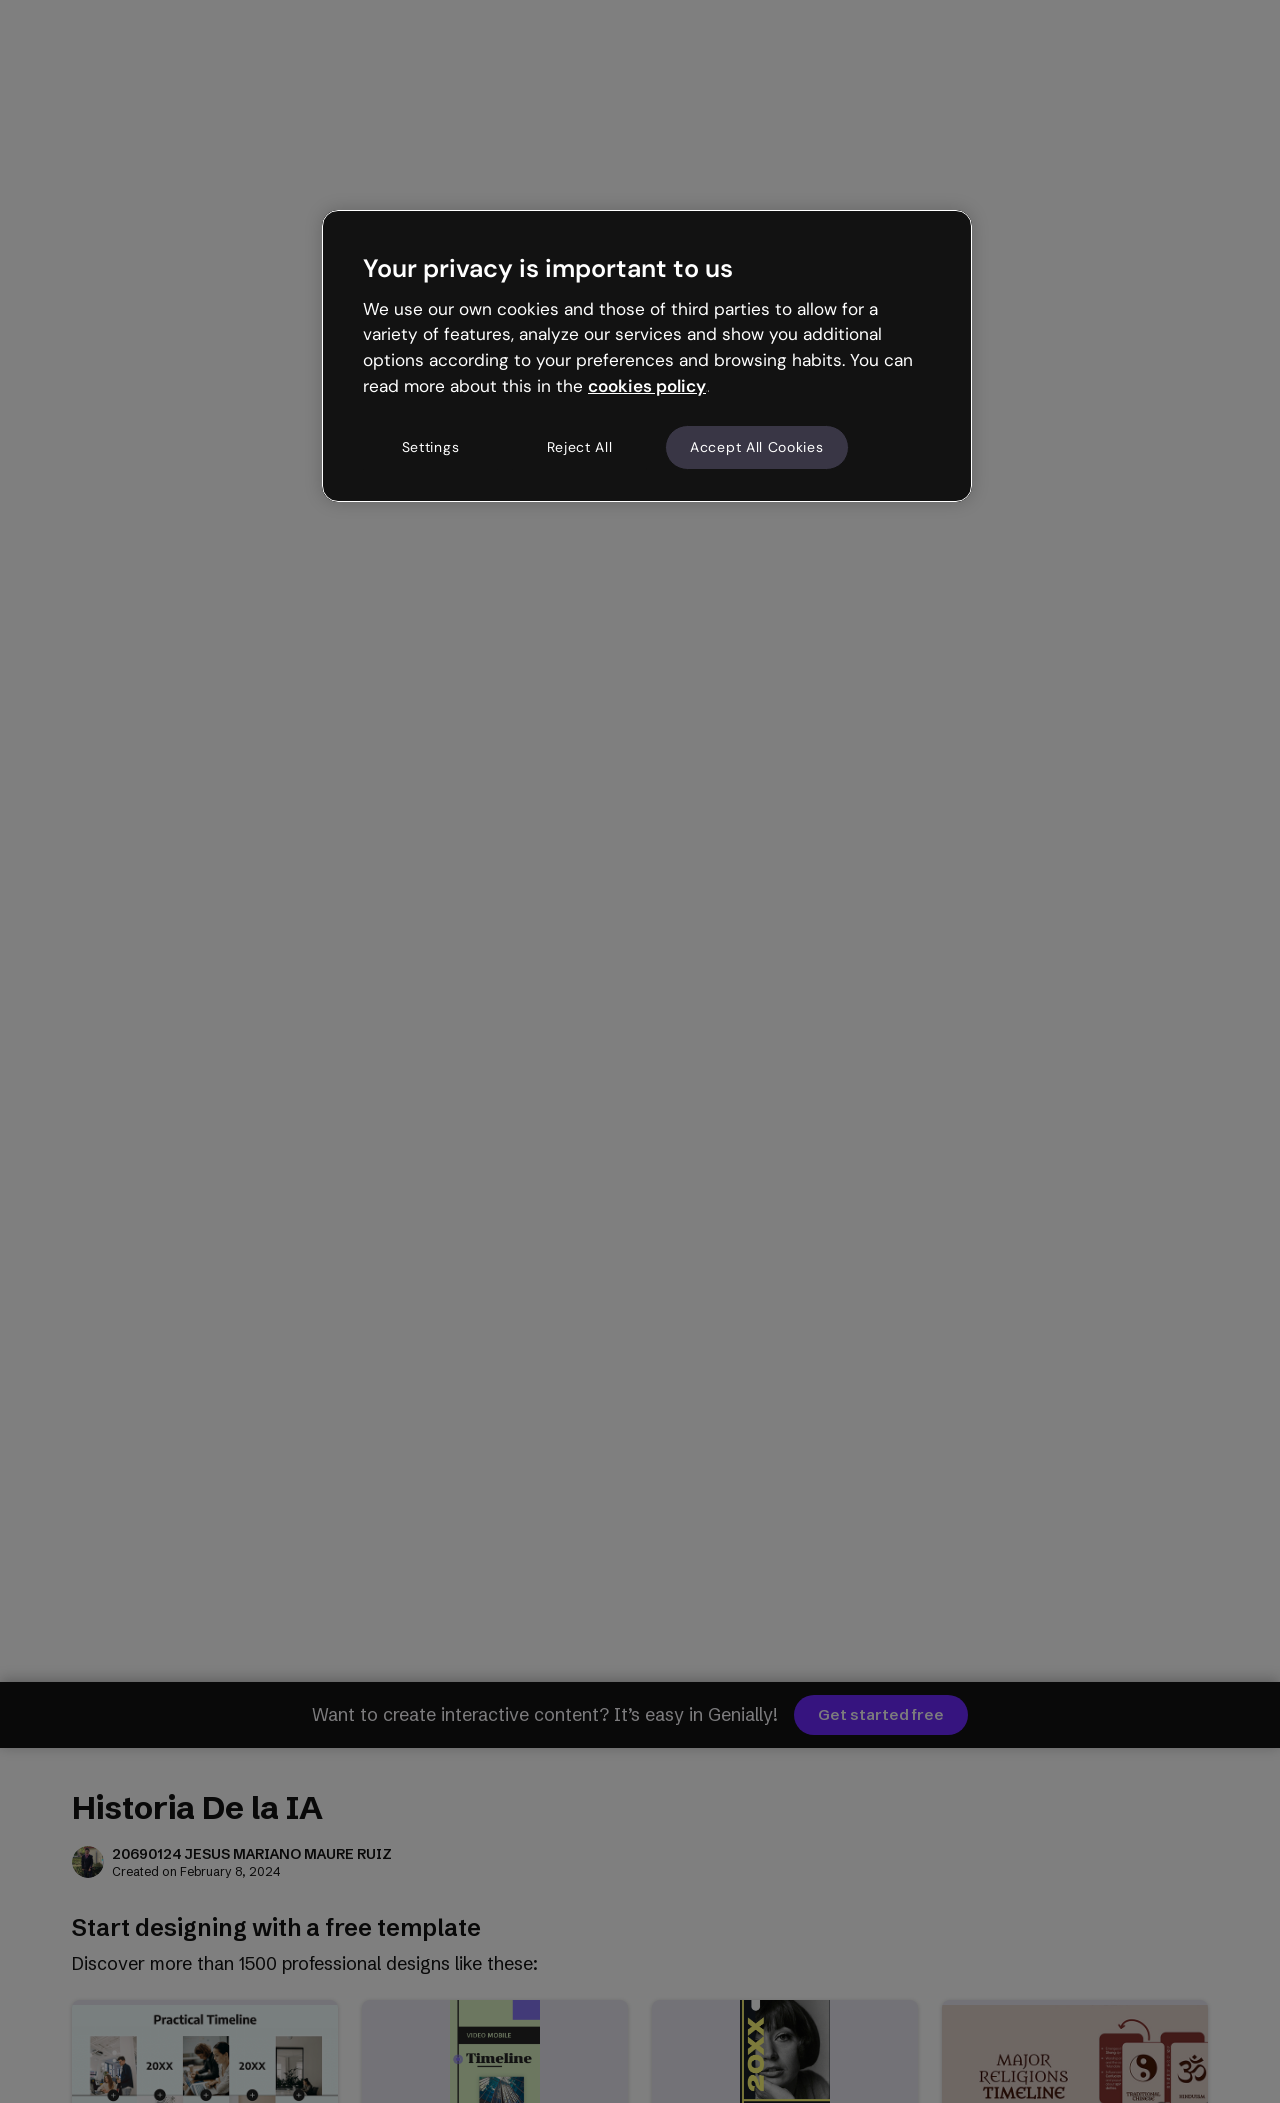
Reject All (580, 447)
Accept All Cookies (757, 447)
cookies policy (647, 386)
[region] (647, 356)
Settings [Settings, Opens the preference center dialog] (431, 447)
